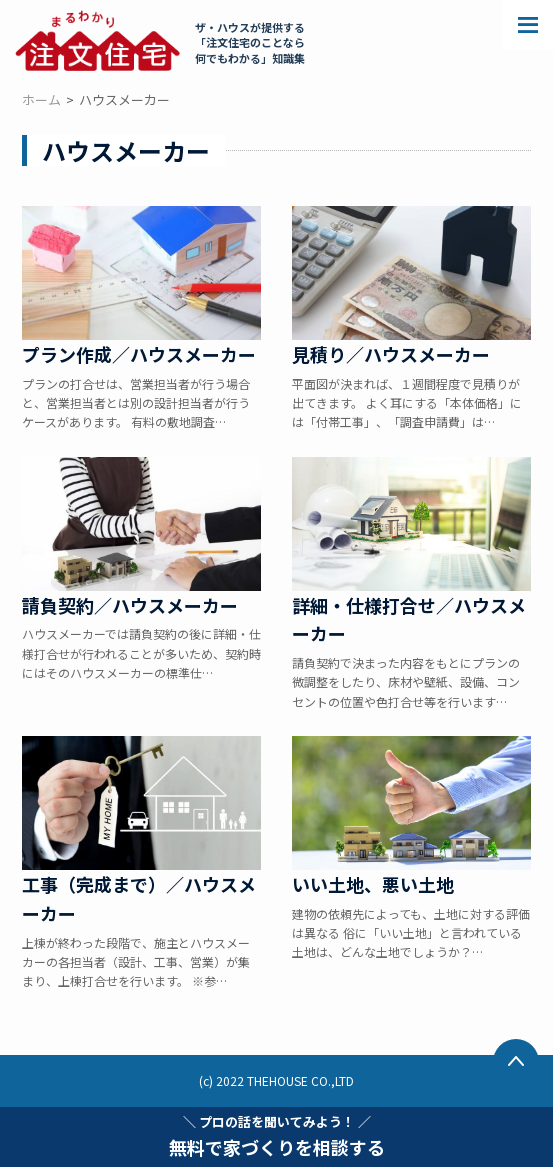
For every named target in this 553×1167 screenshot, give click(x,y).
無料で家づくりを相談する (277, 1136)
